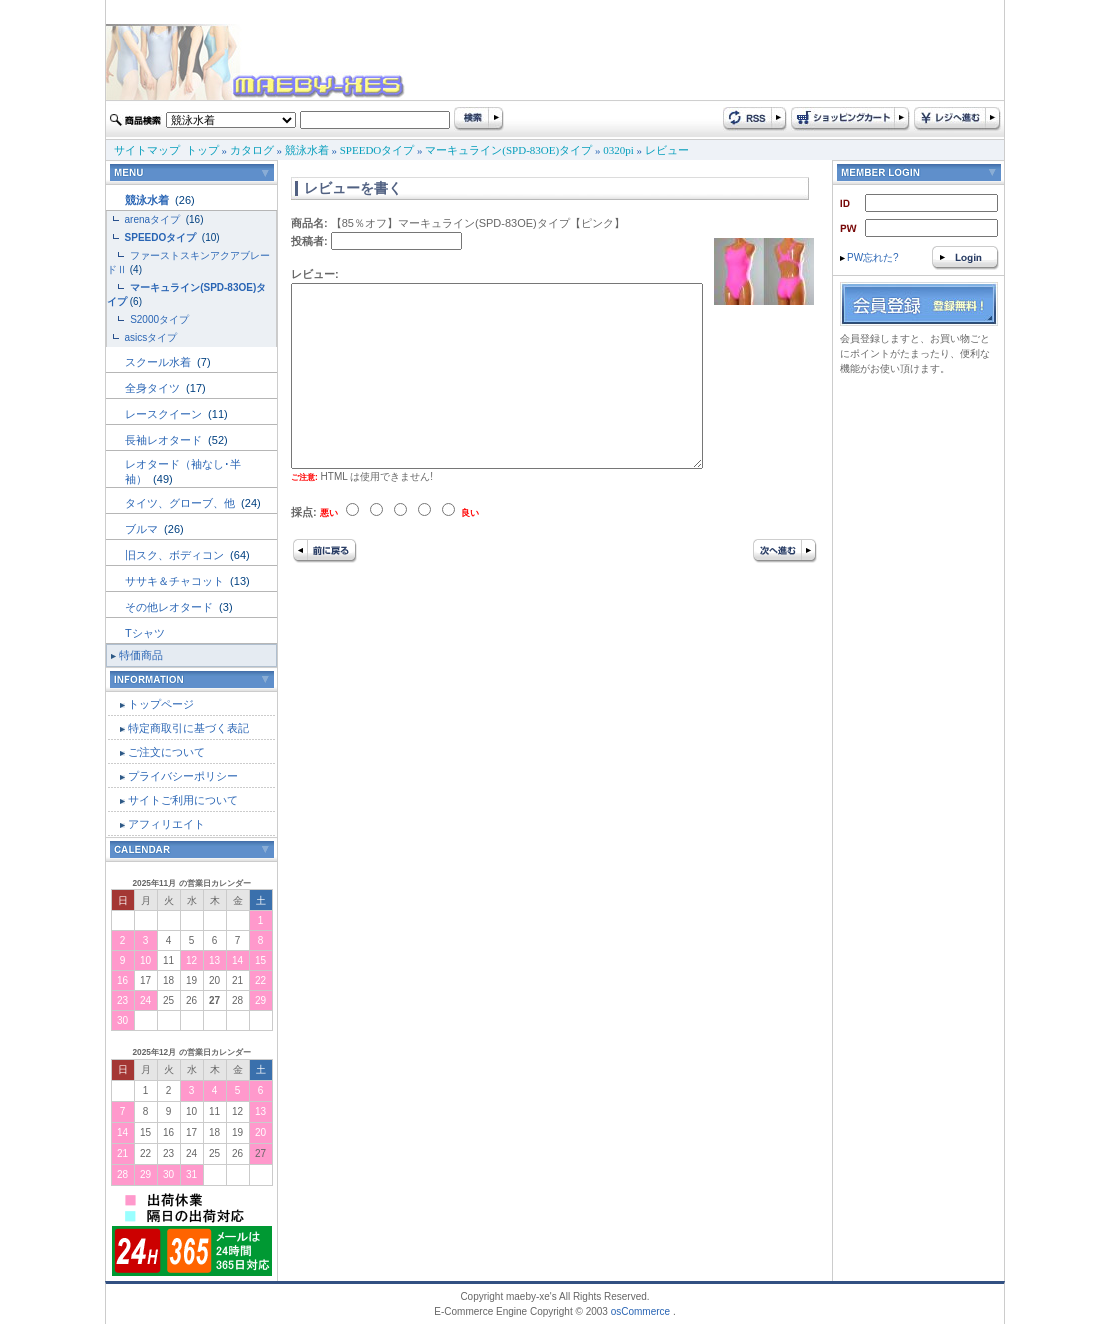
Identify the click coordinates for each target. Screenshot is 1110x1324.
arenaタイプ (154, 219)
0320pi (618, 150)
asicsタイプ (153, 337)
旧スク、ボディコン (176, 555)
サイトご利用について (183, 800)
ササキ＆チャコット (176, 581)
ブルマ (143, 529)
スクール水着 (159, 362)
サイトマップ (147, 150)
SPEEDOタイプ (377, 150)
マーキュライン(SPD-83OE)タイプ (508, 150)
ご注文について (166, 752)
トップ (202, 150)
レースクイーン (165, 414)
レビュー (667, 150)
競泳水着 (307, 150)
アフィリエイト (166, 824)
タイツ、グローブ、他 (181, 503)
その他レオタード (170, 607)
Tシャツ (145, 633)
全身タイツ (154, 388)
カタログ (252, 150)
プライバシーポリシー (183, 776)
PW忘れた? (869, 257)
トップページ (161, 704)
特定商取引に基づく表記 (188, 728)
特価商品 (141, 655)
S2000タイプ (159, 319)
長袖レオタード (165, 440)
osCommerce (640, 1311)
